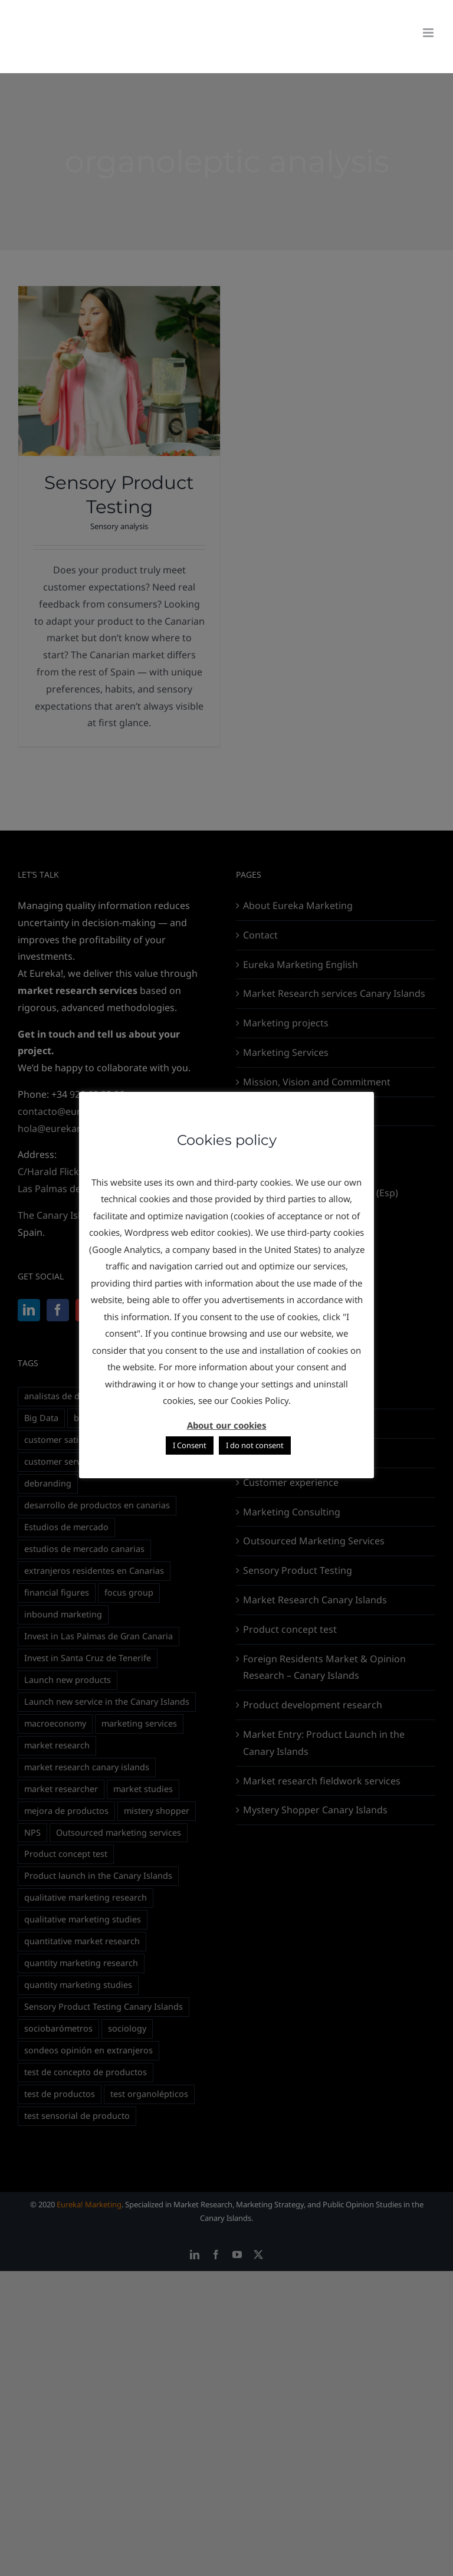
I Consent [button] (189, 1445)
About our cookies (227, 1425)
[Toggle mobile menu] (429, 33)
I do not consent (255, 1445)
